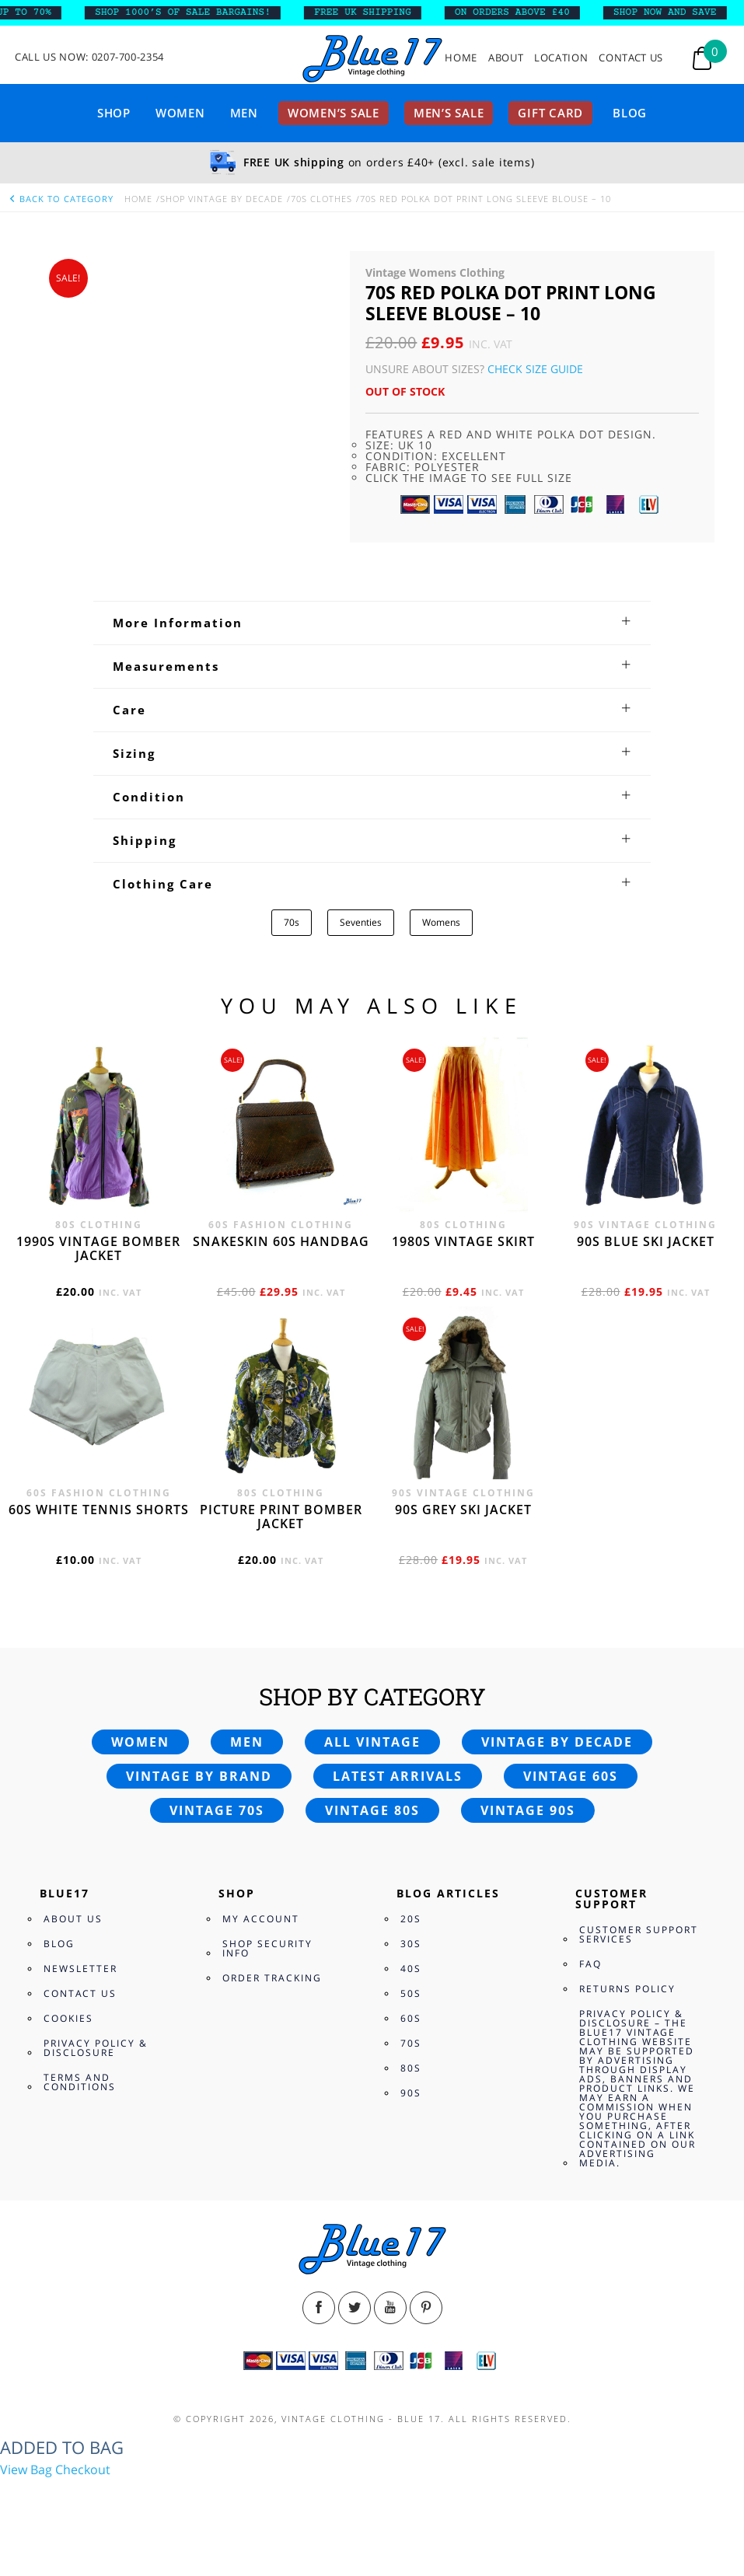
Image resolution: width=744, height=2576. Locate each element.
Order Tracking (272, 1977)
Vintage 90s (527, 1810)
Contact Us (631, 58)
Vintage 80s (372, 1810)
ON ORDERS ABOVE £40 (524, 12)
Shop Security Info (267, 1948)
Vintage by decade (557, 1741)
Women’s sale (333, 112)
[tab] (372, 622)
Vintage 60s (570, 1776)
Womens (441, 922)
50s (410, 1993)
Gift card (550, 112)
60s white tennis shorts (99, 1509)
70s (291, 922)
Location (561, 58)
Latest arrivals (398, 1776)
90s (410, 2093)
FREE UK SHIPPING (374, 12)
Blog (630, 112)
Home (461, 58)
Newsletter (80, 1968)
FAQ (590, 1963)
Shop (114, 112)
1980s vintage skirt (463, 1241)
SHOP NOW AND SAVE (676, 12)
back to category (61, 198)
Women (180, 112)
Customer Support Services (638, 1934)
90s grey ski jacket (463, 1509)
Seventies (361, 922)
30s (410, 1943)
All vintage (372, 1741)
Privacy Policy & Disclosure (96, 2048)
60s (410, 2018)
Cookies (68, 2018)
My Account (260, 1918)
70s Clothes (321, 198)
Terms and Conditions (80, 2082)
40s (410, 1968)
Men (244, 112)
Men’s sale (449, 112)
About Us (73, 1918)
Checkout (82, 2469)
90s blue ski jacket (645, 1241)
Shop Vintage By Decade (221, 198)
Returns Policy (627, 1988)
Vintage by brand (199, 1776)
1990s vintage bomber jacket (98, 1248)
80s (410, 2068)
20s (410, 1918)
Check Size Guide (535, 368)
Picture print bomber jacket (281, 1516)
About (505, 58)
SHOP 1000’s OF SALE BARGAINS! (194, 12)
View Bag (26, 2469)
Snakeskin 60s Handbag (281, 1241)
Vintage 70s (216, 1810)
